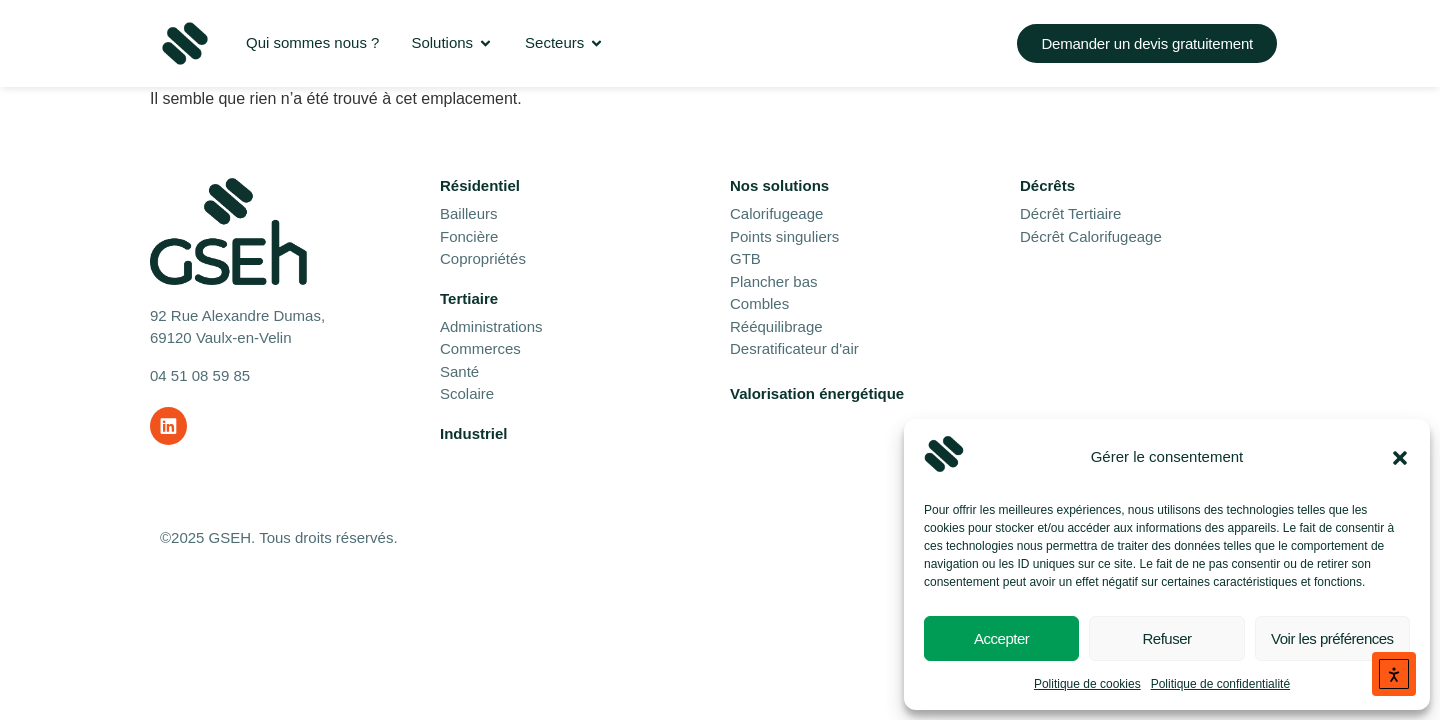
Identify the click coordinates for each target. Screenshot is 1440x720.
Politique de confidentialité (1220, 684)
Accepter (1001, 638)
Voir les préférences (1332, 638)
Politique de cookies (1087, 684)
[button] (1400, 458)
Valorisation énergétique (817, 393)
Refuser (1166, 638)
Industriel (474, 433)
